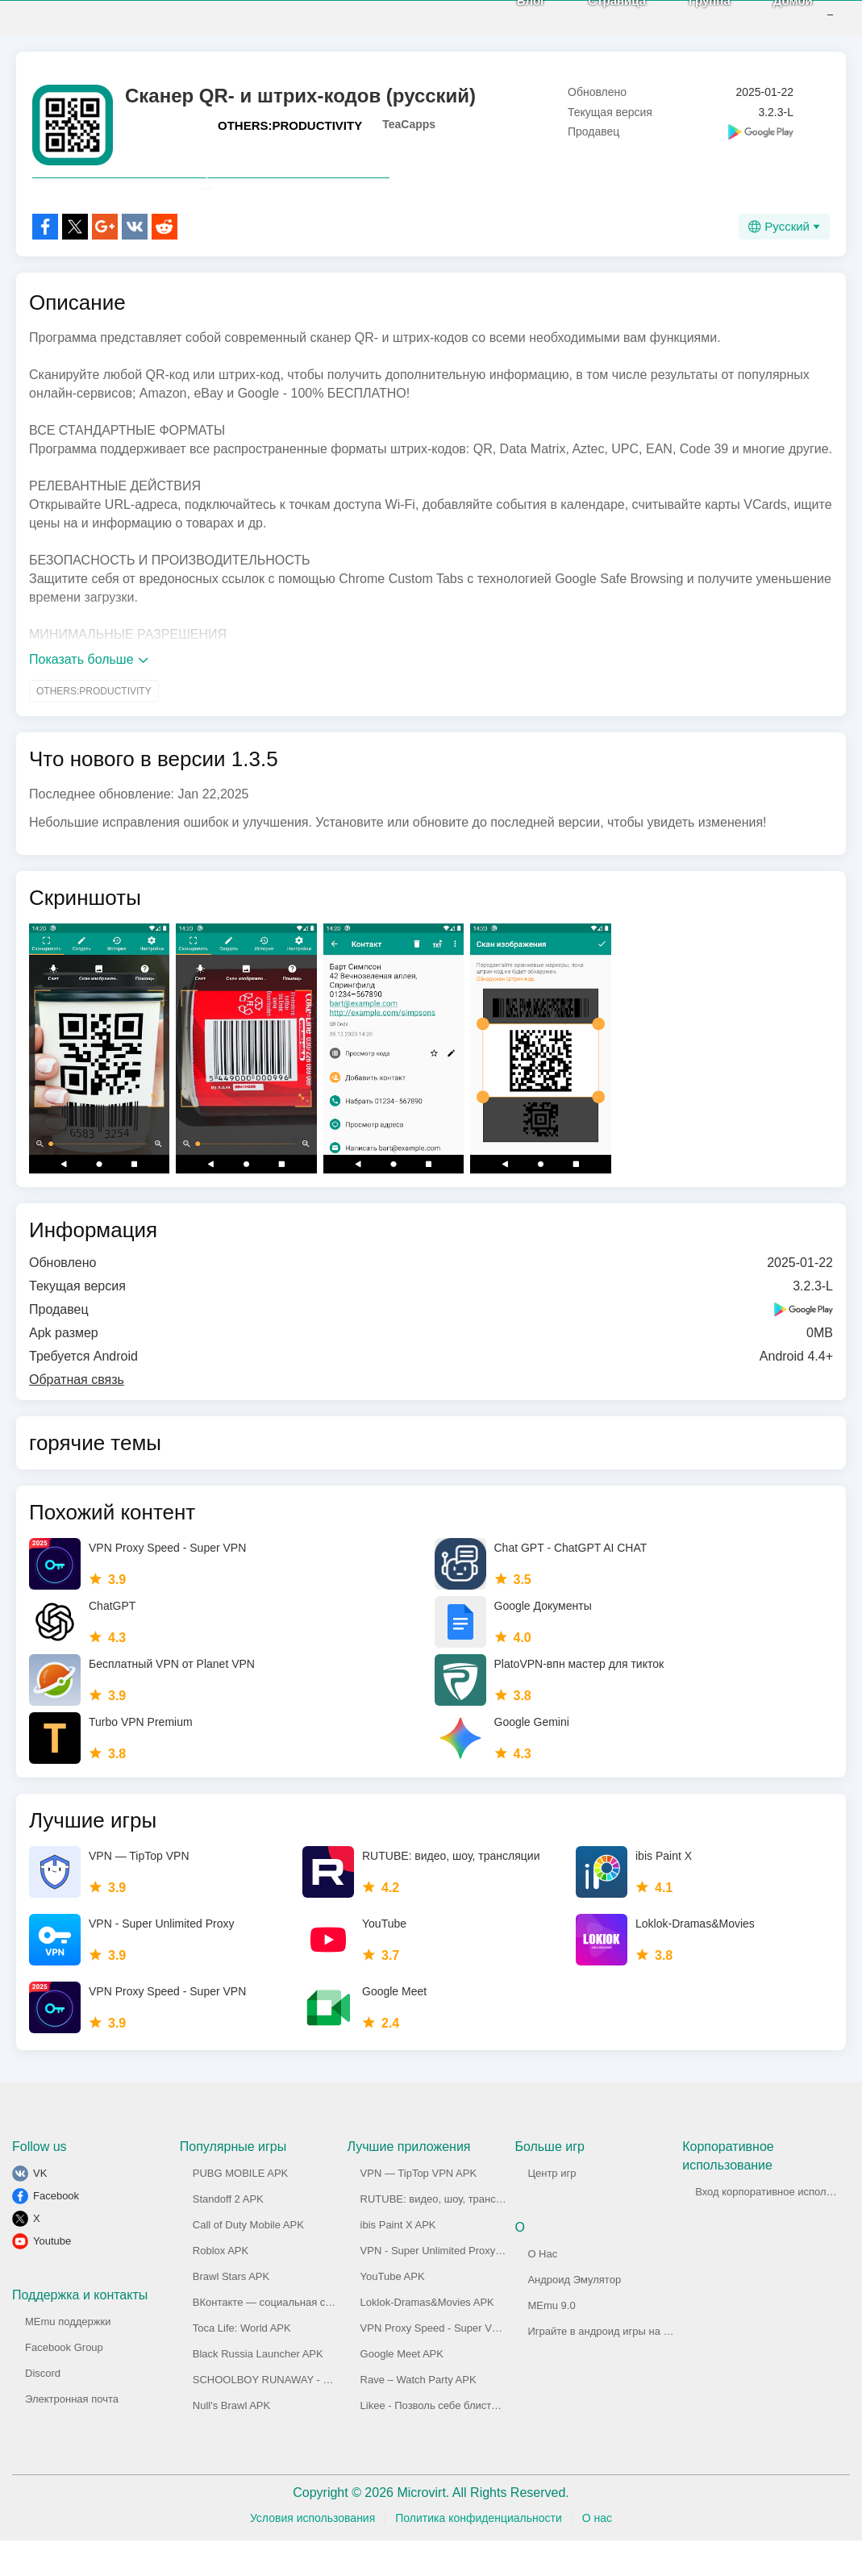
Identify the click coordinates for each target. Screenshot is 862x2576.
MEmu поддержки (67, 2357)
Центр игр (551, 2209)
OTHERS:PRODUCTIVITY (290, 125)
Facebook (56, 2231)
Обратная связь (76, 1415)
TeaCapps (408, 124)
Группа (685, 17)
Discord (42, 2409)
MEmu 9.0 (551, 2341)
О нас (597, 2553)
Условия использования (312, 2553)
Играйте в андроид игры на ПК (602, 2367)
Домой (769, 17)
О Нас (542, 2289)
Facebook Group (64, 2383)
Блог (507, 17)
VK (40, 2209)
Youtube (52, 2276)
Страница (593, 17)
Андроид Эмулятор (574, 2315)
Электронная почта (72, 2434)
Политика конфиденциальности (478, 2553)
